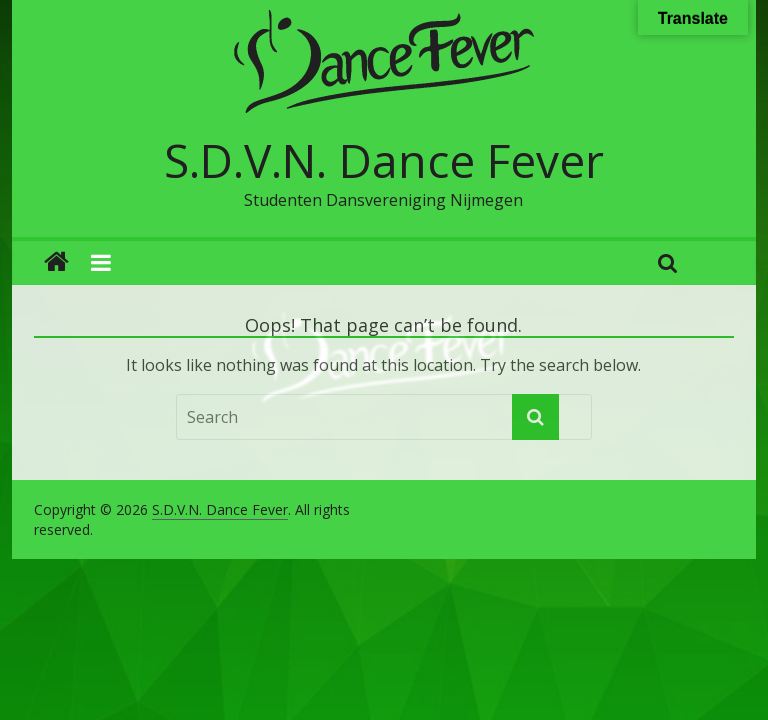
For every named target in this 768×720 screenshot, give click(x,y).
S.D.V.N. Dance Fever (384, 160)
